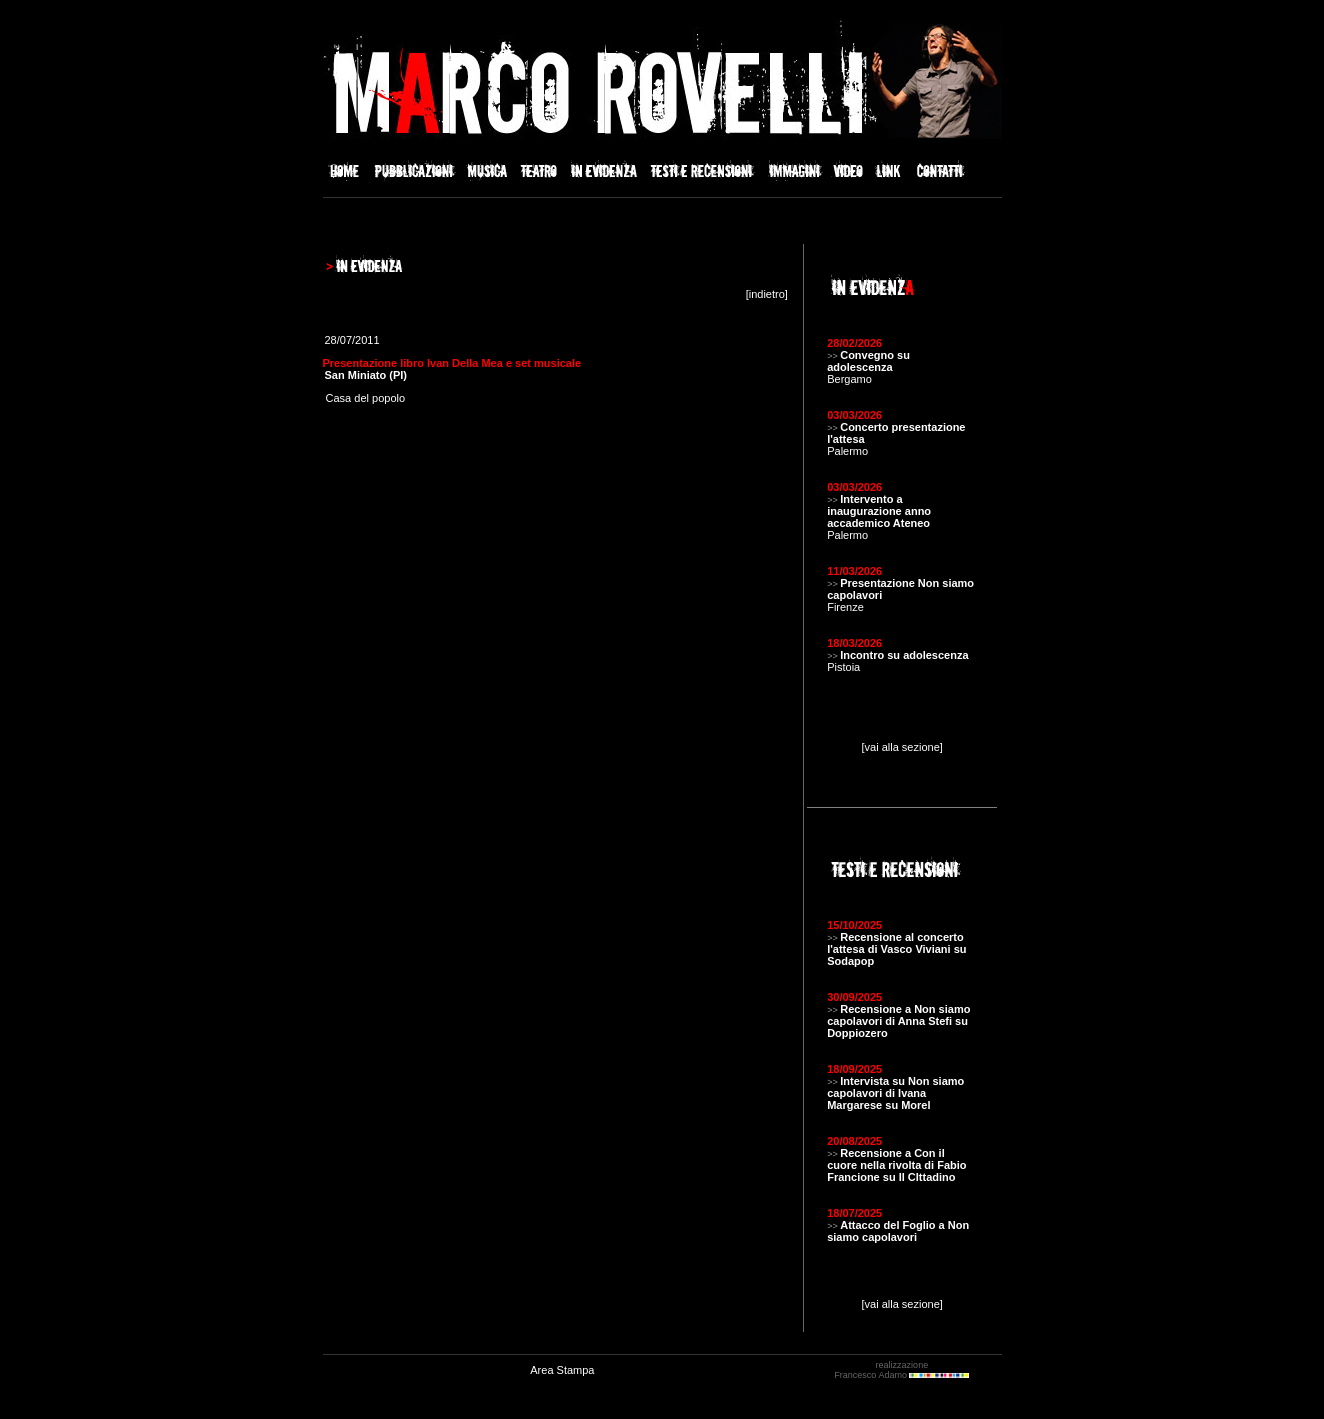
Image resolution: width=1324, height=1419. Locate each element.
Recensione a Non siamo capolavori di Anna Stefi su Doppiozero (898, 1021)
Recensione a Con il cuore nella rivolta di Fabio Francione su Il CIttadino (896, 1165)
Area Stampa (562, 1370)
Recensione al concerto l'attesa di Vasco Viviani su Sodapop (896, 949)
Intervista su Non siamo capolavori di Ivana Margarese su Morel (895, 1093)
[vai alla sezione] (902, 747)
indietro (767, 294)
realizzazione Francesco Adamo (901, 1370)
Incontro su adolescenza (904, 655)
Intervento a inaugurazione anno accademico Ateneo (879, 511)
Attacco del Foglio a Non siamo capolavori (898, 1231)
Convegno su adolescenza (868, 361)
